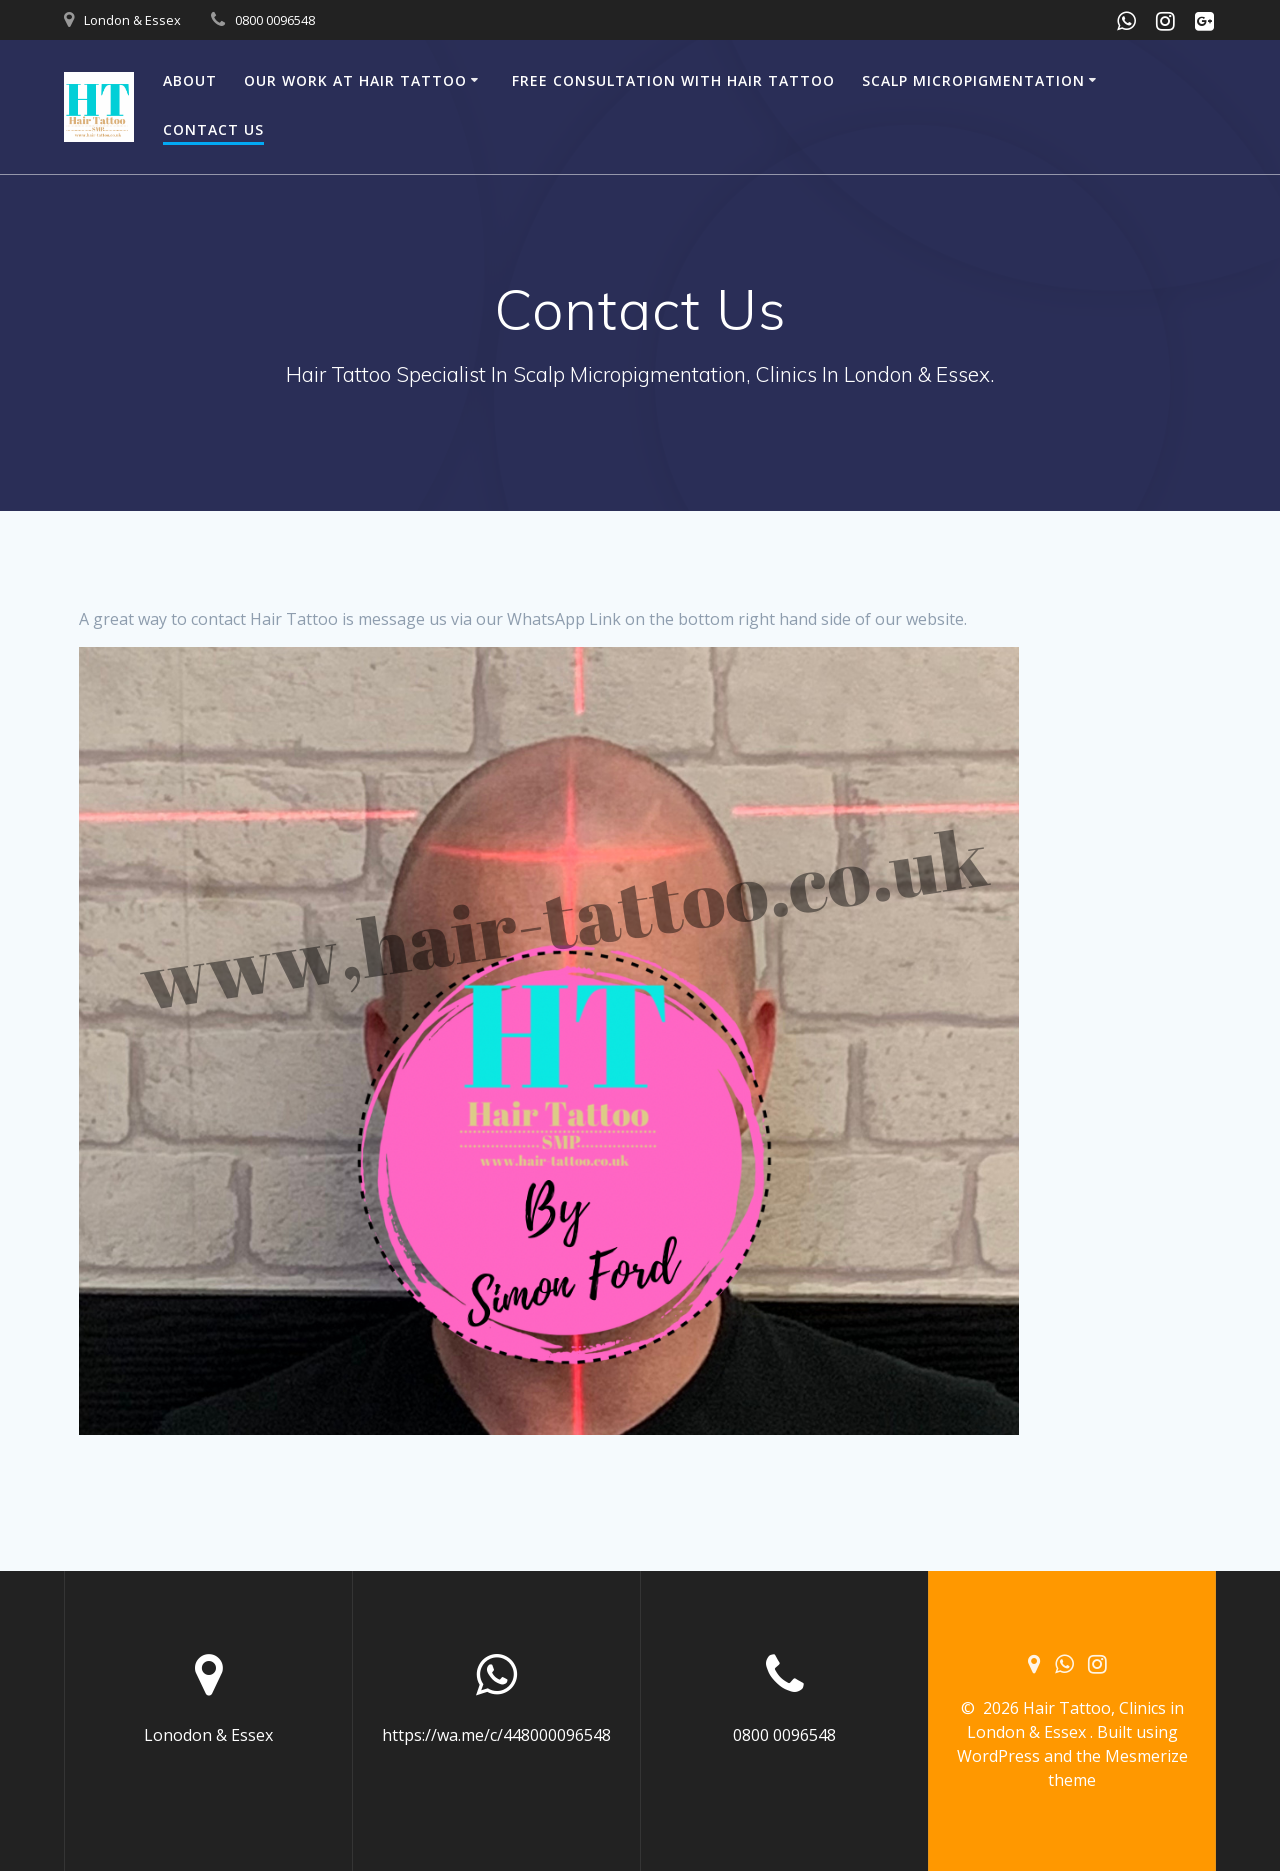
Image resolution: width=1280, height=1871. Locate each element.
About (190, 80)
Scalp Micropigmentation (973, 80)
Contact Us (213, 129)
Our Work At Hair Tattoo (355, 80)
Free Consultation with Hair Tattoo (673, 80)
